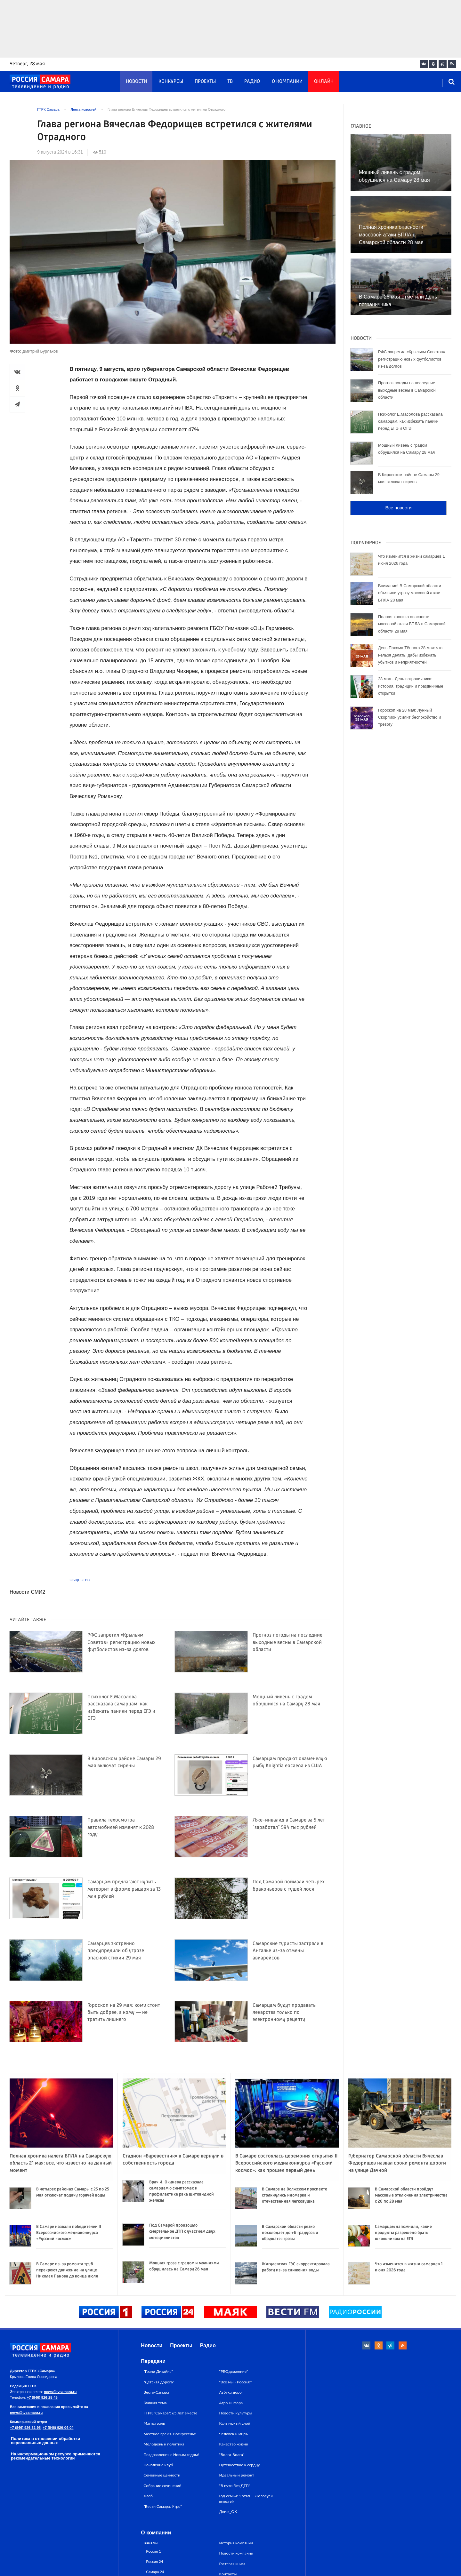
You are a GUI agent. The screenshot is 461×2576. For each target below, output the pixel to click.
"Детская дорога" (158, 2382)
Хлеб (148, 2495)
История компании (236, 2542)
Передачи (153, 2361)
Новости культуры (235, 2413)
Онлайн (324, 81)
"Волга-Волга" (232, 2454)
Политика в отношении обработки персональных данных (45, 2440)
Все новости (398, 507)
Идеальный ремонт (236, 2475)
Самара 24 (155, 2571)
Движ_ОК (228, 2511)
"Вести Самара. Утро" (162, 2506)
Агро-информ (231, 2402)
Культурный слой (234, 2423)
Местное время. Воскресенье (169, 2433)
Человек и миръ (233, 2433)
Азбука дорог (231, 2392)
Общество (79, 1580)
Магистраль (154, 2423)
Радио (252, 81)
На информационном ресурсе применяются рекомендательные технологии (55, 2456)
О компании (287, 81)
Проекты (205, 81)
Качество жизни (233, 2444)
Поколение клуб (158, 2464)
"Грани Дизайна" (158, 2371)
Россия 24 (154, 2561)
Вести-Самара (156, 2392)
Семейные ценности (161, 2475)
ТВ (230, 81)
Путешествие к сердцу (239, 2464)
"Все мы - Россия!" (235, 2382)
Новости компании (236, 2553)
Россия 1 (153, 2551)
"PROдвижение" (233, 2371)
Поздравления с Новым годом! (171, 2454)
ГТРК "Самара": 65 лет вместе (170, 2413)
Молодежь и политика (163, 2444)
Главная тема (154, 2402)
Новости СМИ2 (27, 1592)
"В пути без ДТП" (234, 2485)
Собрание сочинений (162, 2485)
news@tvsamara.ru (60, 2392)
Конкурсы (170, 81)
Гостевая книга (232, 2563)
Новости (136, 81)
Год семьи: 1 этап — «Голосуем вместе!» (246, 2498)
